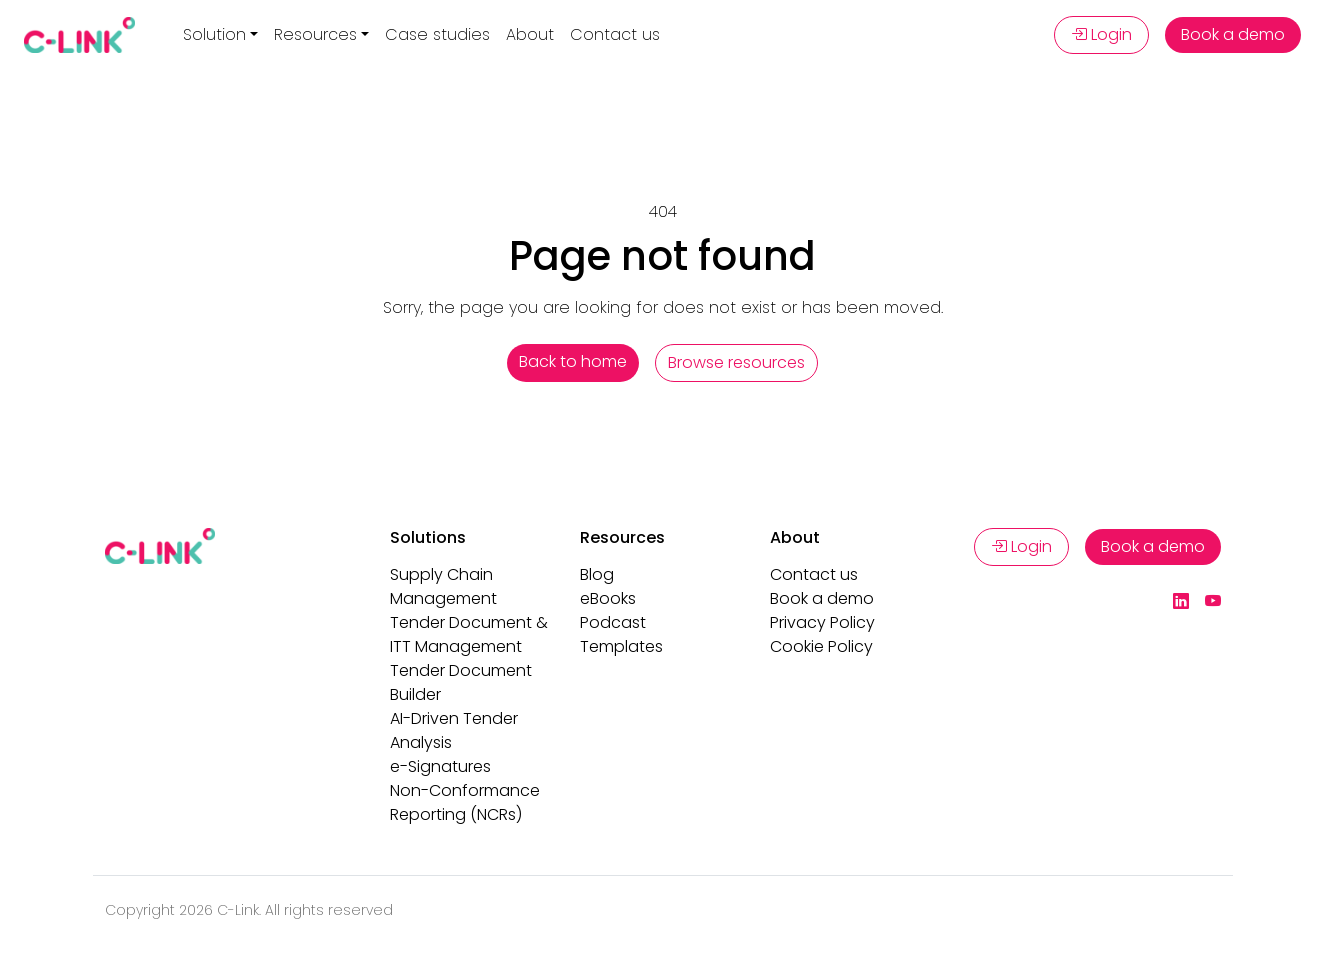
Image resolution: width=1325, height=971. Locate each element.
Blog (597, 574)
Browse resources (736, 362)
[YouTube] (1213, 602)
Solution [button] (214, 34)
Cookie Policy (821, 646)
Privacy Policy (822, 622)
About (530, 34)
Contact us (615, 34)
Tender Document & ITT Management (469, 634)
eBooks (608, 598)
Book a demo (1233, 34)
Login (1101, 34)
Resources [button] (315, 34)
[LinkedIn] (1181, 602)
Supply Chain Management (443, 586)
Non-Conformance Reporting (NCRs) (465, 802)
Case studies (437, 34)
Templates (621, 646)
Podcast (613, 622)
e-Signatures (440, 766)
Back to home (573, 361)
